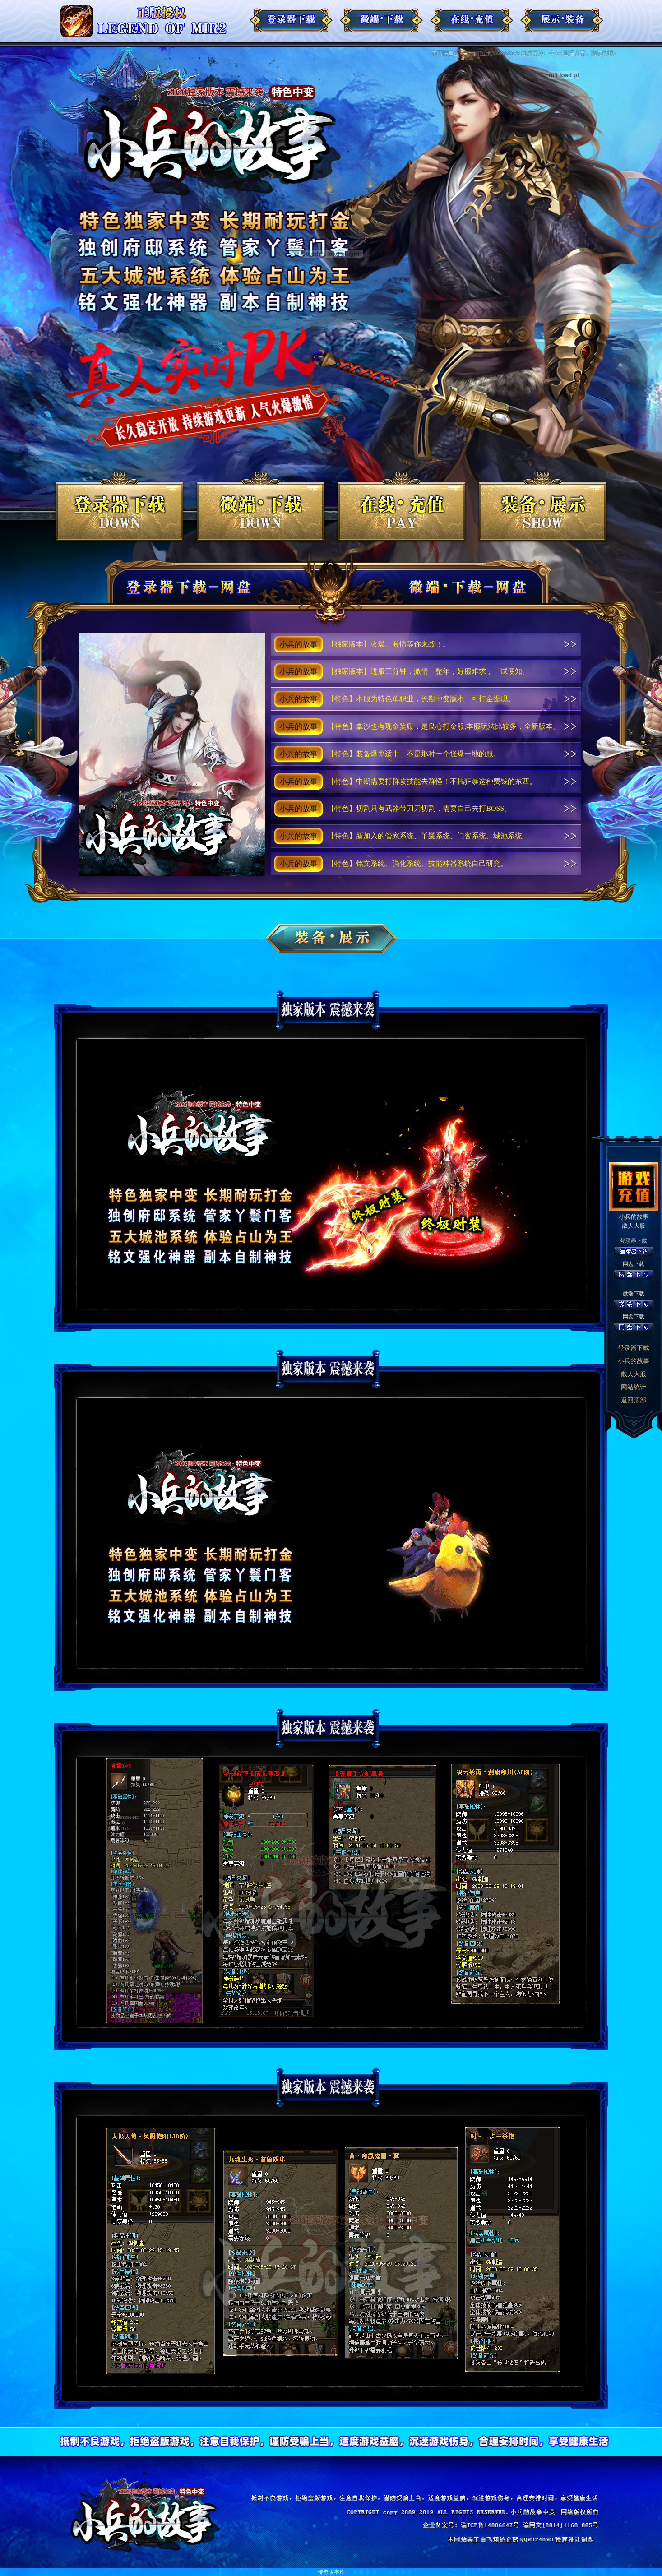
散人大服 (633, 1374)
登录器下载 (633, 1348)
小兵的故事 (633, 1361)
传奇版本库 (331, 2572)
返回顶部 (633, 1400)
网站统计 (633, 1387)
